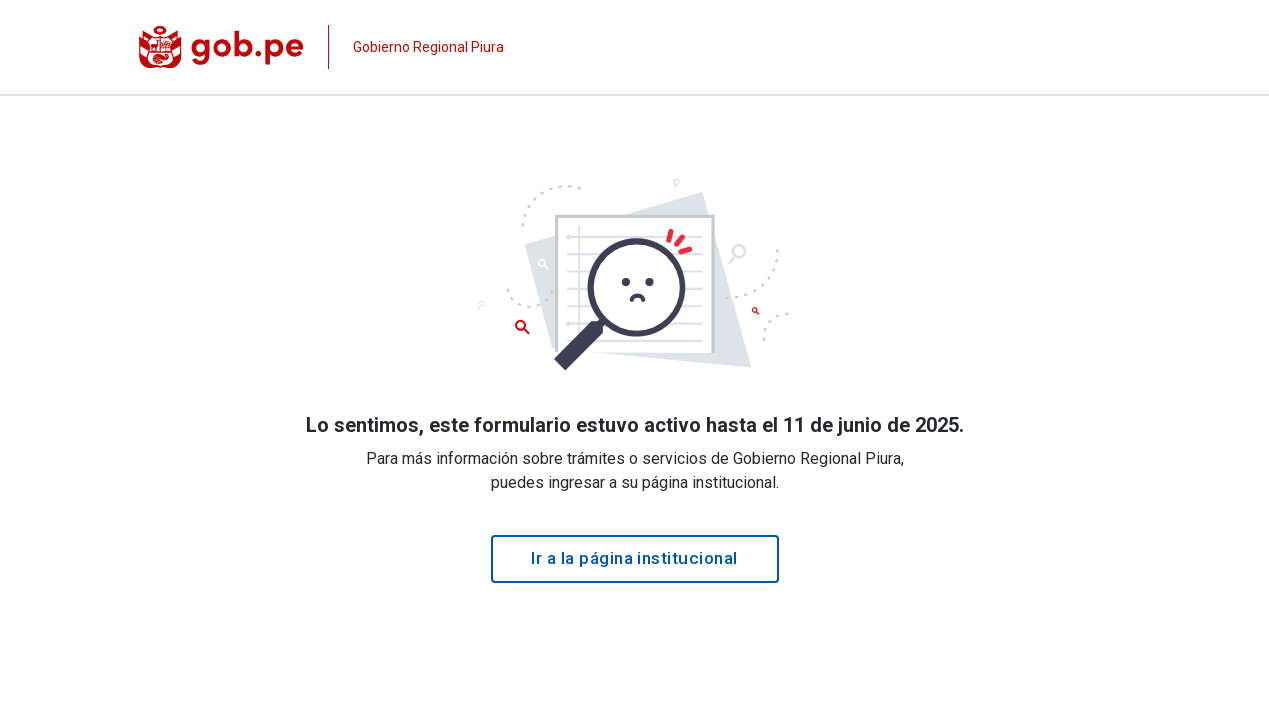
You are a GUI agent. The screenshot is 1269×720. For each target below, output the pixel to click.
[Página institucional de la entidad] (322, 47)
